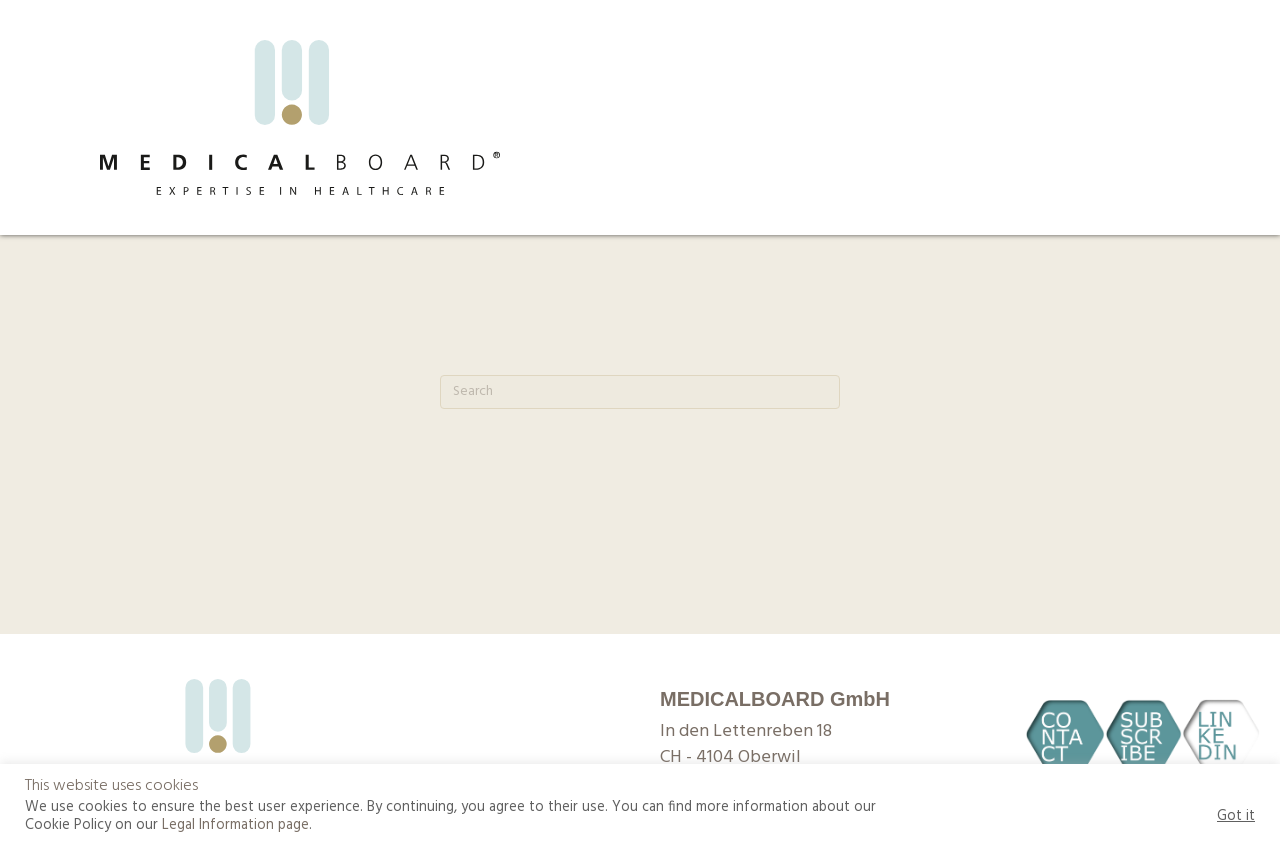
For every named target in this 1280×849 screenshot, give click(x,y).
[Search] (640, 392)
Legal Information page (235, 825)
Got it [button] (1236, 817)
